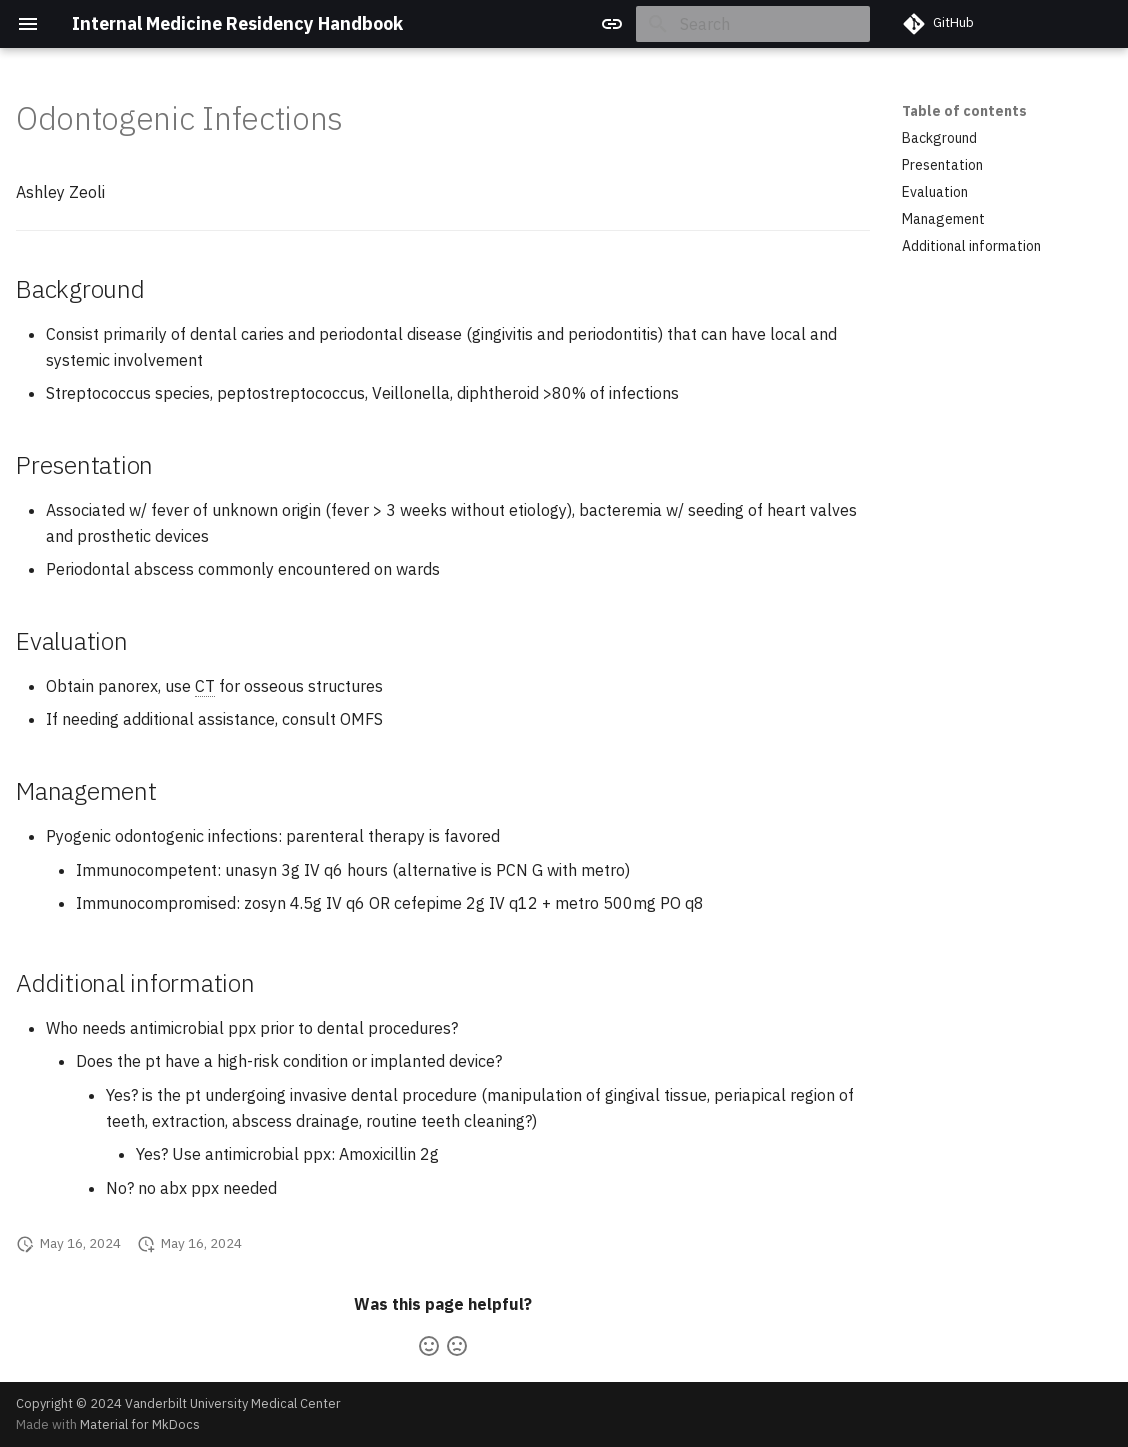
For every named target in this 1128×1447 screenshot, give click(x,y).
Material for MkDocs (140, 1424)
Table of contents (964, 111)
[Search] (753, 24)
